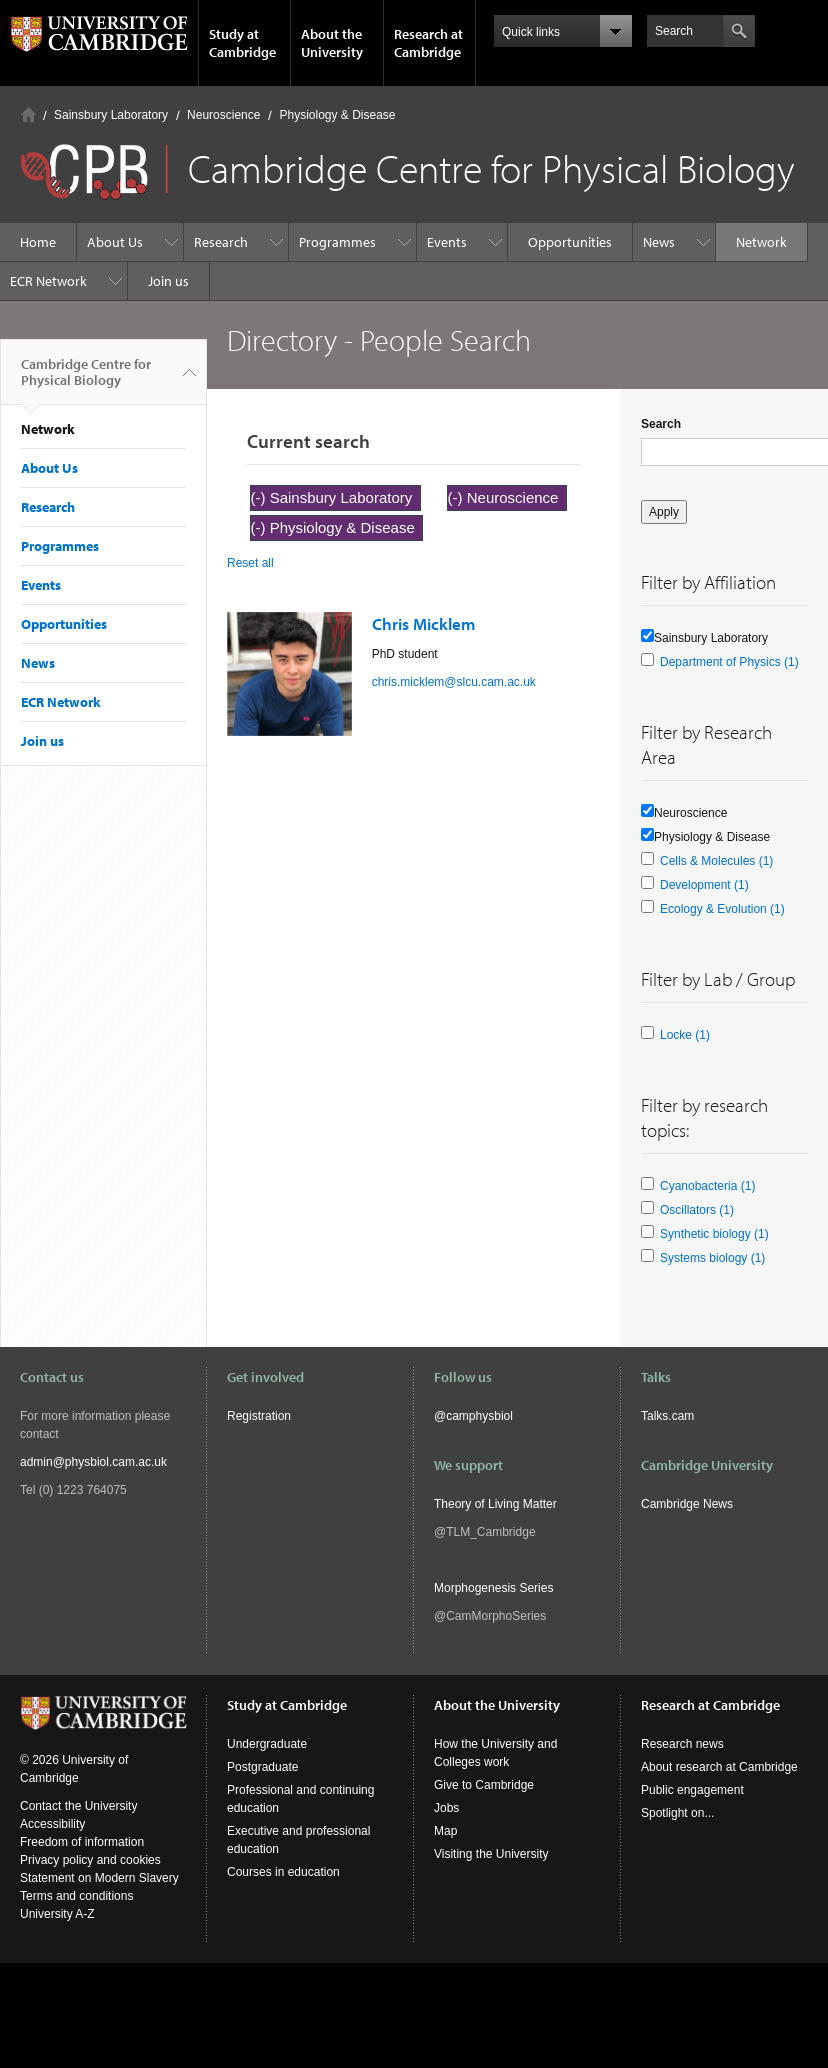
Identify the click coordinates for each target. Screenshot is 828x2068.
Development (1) (704, 885)
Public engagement (692, 1790)
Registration (259, 1416)
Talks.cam (667, 1416)
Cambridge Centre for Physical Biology (86, 380)
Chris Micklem (423, 623)
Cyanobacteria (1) (707, 1186)
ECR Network (48, 281)
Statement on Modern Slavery (99, 1878)
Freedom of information (82, 1842)
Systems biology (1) (712, 1258)
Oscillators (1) (697, 1210)
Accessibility (52, 1824)
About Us (115, 242)
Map (445, 1831)
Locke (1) (685, 1035)
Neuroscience (223, 115)
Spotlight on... (677, 1813)
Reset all (250, 563)
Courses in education (283, 1872)
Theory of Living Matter (495, 1504)
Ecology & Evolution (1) (722, 909)
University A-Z (57, 1914)
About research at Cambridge (719, 1767)
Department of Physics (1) (729, 662)
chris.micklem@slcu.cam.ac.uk (454, 682)
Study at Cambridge (242, 43)
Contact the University (78, 1806)
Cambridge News (687, 1504)
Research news (682, 1744)
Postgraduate (262, 1767)
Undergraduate (267, 1744)
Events (447, 242)
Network (761, 242)
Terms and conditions (76, 1896)
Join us (168, 281)
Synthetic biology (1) (714, 1234)
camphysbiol (479, 1416)
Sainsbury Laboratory (111, 115)
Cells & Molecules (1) (716, 861)
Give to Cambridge (484, 1785)
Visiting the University (491, 1854)
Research (221, 242)
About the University (332, 43)
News (659, 242)
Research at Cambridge (428, 43)
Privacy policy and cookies (90, 1860)
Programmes (337, 242)
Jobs (446, 1808)
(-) (260, 497)
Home (28, 114)
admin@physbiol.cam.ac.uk (93, 1462)
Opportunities (570, 242)
